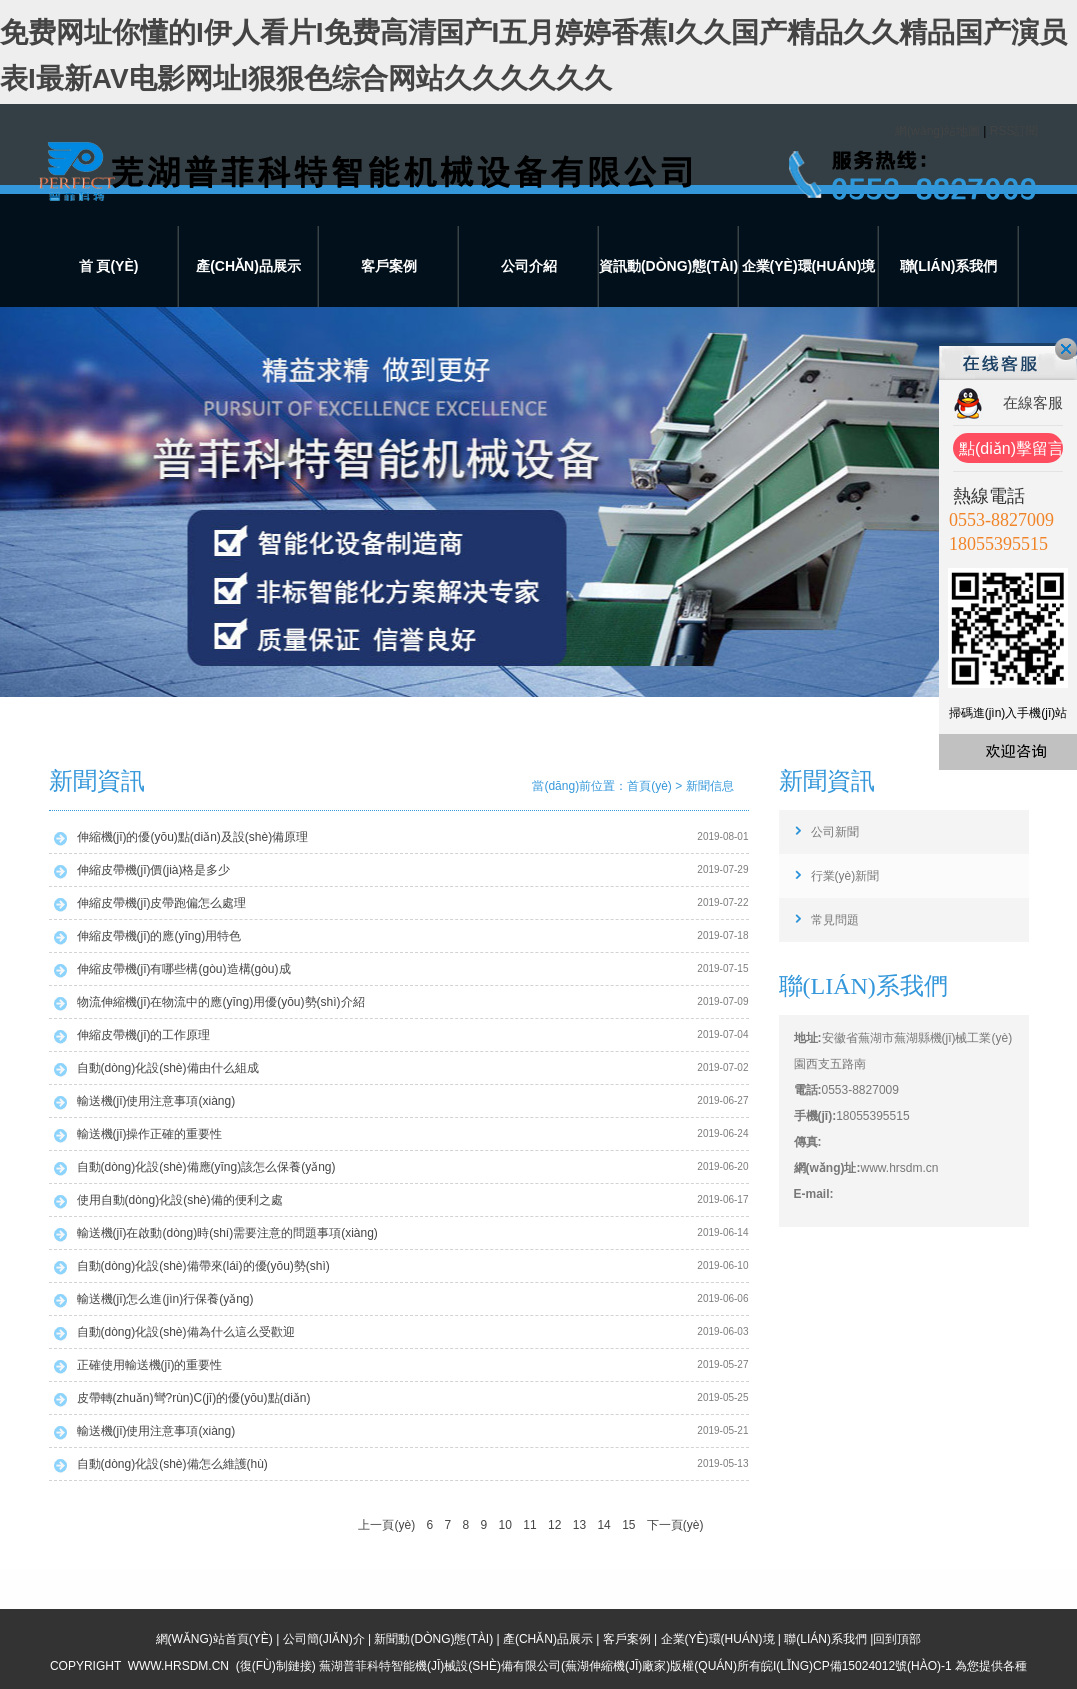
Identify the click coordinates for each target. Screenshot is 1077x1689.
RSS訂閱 (1014, 131)
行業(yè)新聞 (845, 876)
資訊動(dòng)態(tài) (668, 266)
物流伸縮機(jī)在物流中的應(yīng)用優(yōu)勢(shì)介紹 (221, 1002)
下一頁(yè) (675, 1525)
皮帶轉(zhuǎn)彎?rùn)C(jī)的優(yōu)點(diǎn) (194, 1398)
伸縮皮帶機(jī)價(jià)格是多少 (154, 870)
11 (529, 1525)
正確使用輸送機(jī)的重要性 (150, 1365)
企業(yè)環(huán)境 (809, 266)
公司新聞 (835, 832)
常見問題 (835, 920)
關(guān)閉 (1066, 349)
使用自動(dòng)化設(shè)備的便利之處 (180, 1200)
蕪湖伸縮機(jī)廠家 (615, 1666)
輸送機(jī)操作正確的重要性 (150, 1134)
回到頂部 (897, 1639)
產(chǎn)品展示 (248, 266)
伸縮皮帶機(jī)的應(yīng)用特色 (159, 936)
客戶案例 (389, 266)
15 (628, 1525)
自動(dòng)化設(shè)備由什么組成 (168, 1068)
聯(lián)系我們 (949, 266)
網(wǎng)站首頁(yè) (214, 1639)
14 (603, 1525)
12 (554, 1525)
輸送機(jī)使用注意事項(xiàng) (156, 1101)
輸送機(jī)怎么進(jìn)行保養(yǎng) (165, 1299)
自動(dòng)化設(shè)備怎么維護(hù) (172, 1464)
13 (579, 1525)
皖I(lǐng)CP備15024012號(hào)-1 (856, 1666)
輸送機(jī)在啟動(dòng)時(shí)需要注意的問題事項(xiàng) (227, 1233)
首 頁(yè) (109, 266)
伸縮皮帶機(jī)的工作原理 (144, 1035)
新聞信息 (710, 786)
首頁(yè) (649, 786)
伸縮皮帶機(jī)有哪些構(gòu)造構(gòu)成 (184, 969)
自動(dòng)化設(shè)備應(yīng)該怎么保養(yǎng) (206, 1167)
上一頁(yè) (386, 1525)
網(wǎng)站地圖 (937, 131)
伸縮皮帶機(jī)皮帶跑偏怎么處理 (162, 903)
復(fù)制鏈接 (276, 1666)
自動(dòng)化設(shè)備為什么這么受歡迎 (186, 1332)
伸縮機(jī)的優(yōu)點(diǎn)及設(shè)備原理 (193, 837)
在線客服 (1033, 402)
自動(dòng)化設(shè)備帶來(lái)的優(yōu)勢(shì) (203, 1266)
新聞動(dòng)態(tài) (433, 1639)
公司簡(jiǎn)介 (324, 1639)
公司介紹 (529, 266)
